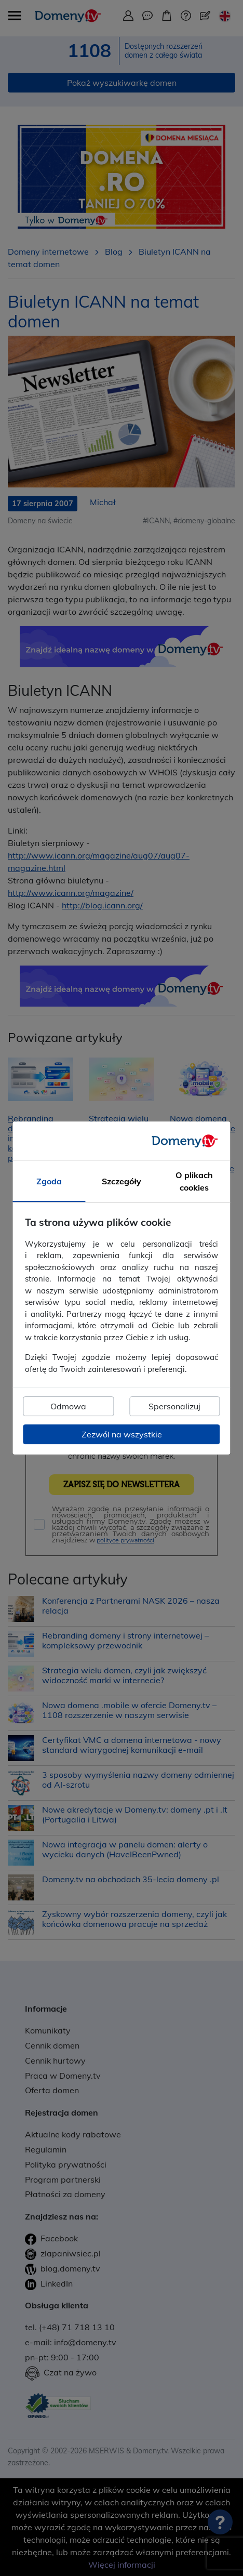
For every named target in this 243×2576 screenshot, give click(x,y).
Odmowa (68, 1406)
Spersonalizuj (174, 1406)
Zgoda (49, 1181)
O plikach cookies (194, 1181)
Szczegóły (121, 1181)
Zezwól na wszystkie (122, 1434)
